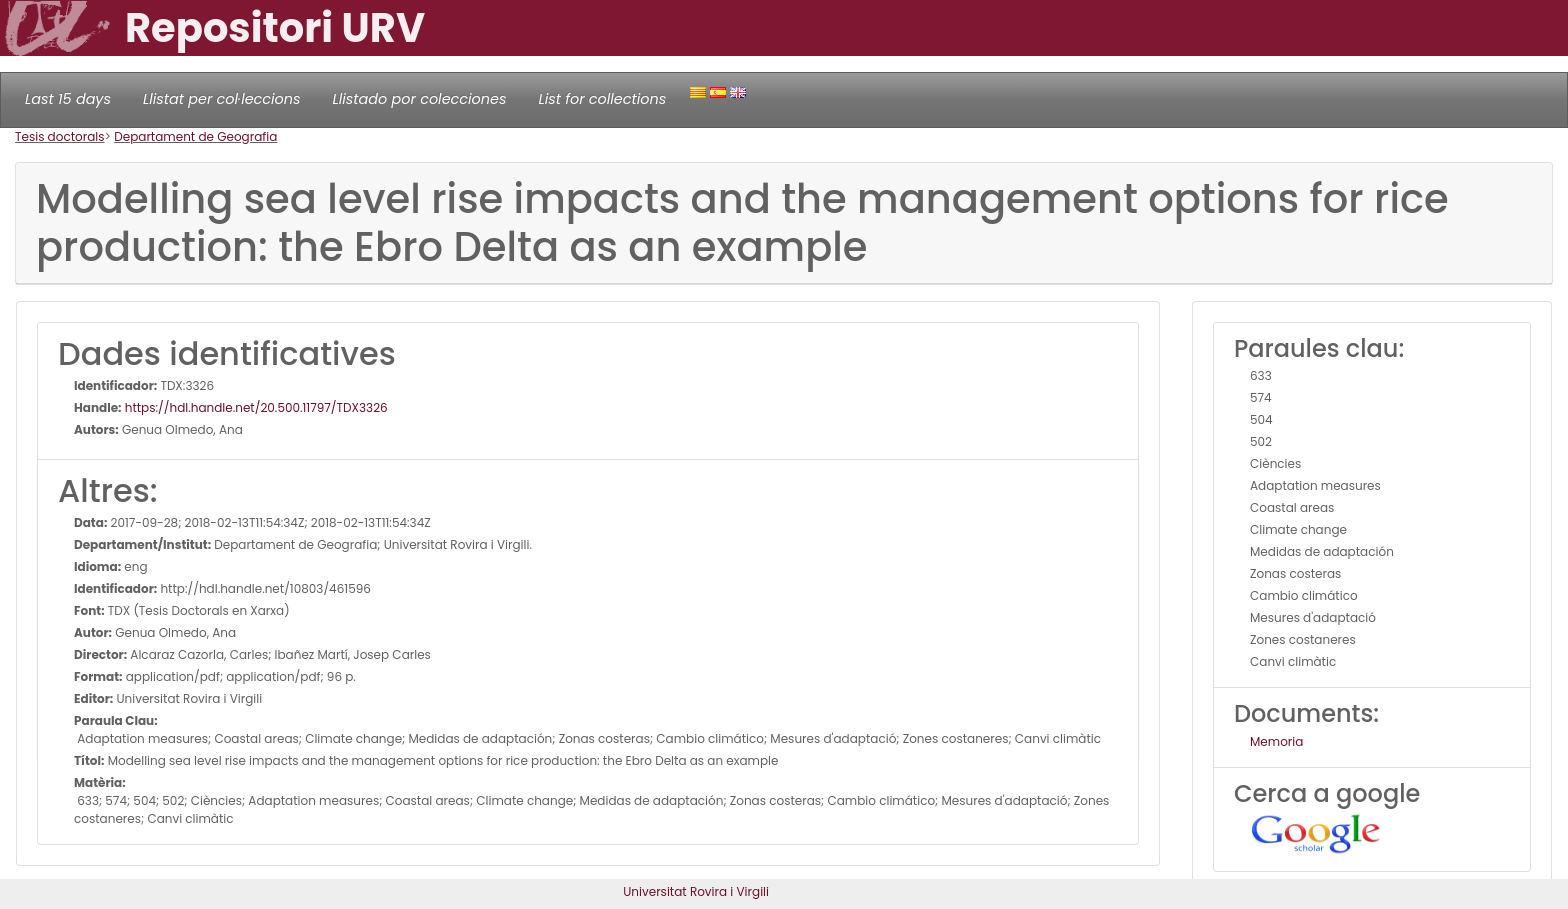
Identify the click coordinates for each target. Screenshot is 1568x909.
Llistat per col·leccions (222, 99)
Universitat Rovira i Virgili (696, 891)
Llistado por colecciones (420, 99)
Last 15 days (68, 99)
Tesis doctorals (60, 136)
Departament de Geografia (195, 136)
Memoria (1276, 741)
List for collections (602, 99)
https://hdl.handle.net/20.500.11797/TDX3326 (255, 407)
